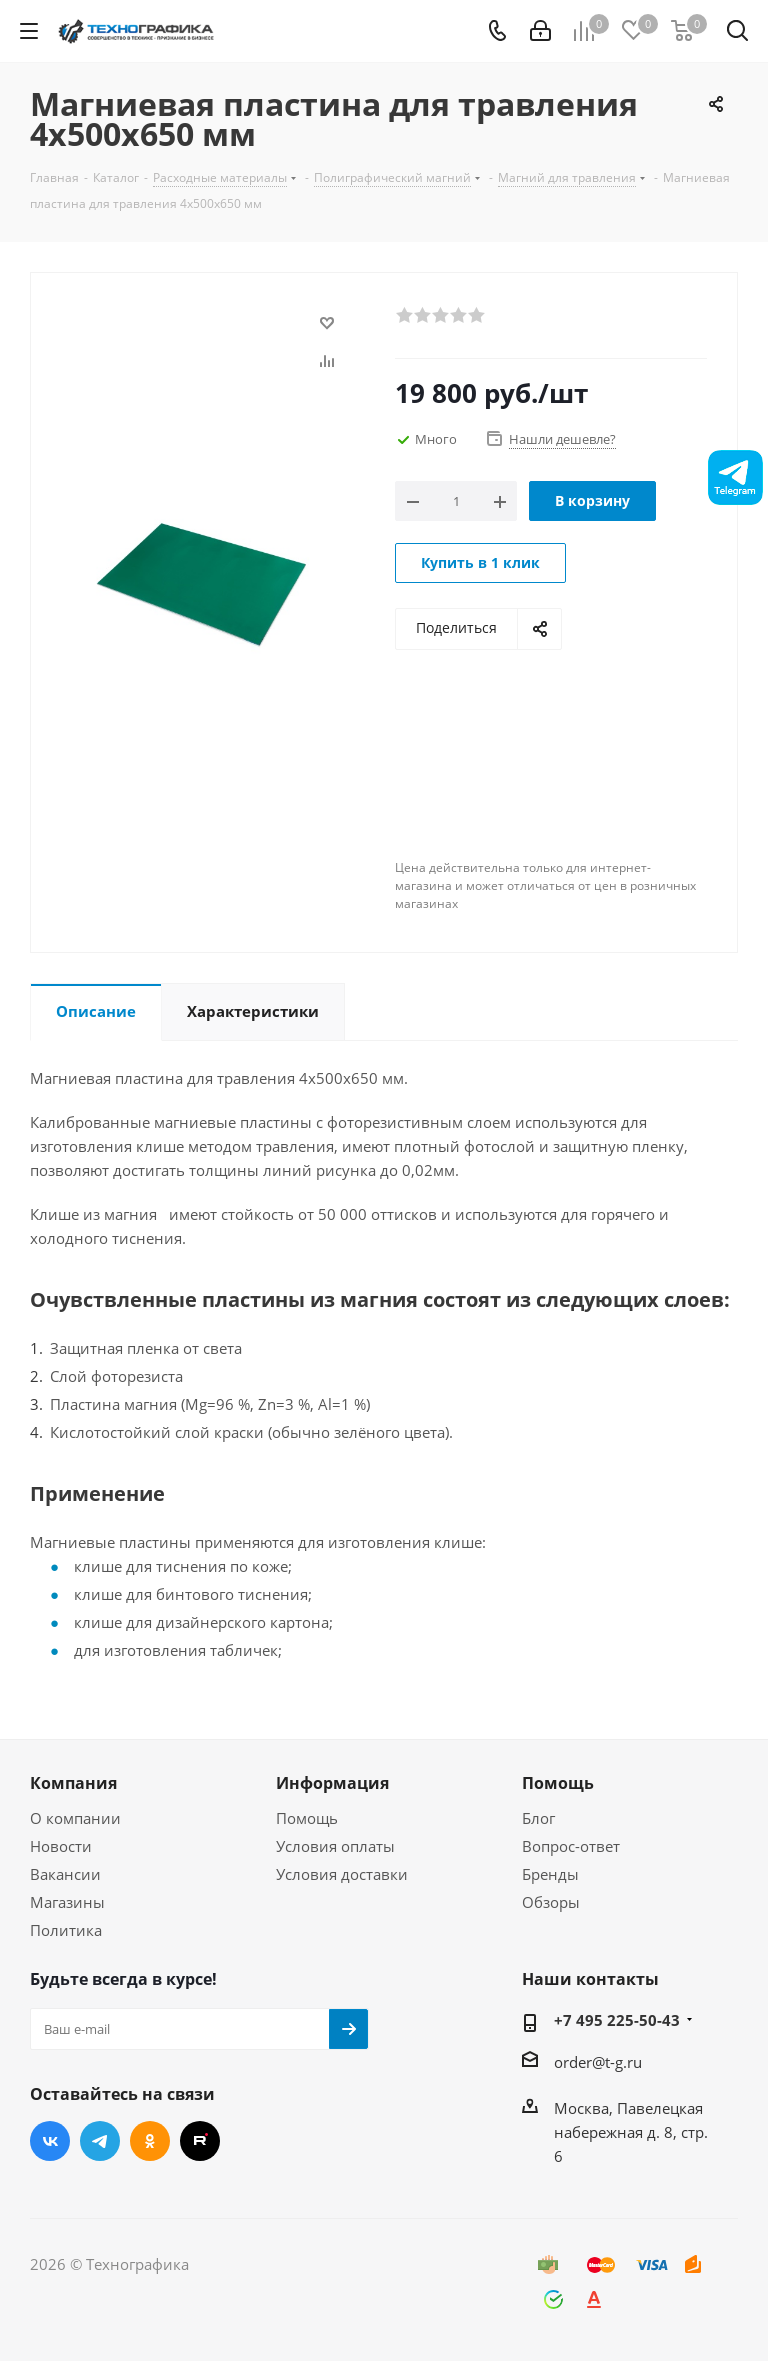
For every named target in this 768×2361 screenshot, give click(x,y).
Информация (332, 1783)
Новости (61, 1846)
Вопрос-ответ (571, 1846)
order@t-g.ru (598, 2062)
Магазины (67, 1902)
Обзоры (551, 1902)
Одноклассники (150, 2141)
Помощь (307, 1818)
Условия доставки (342, 1874)
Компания (73, 1783)
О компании (75, 1818)
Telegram (100, 2141)
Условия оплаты (335, 1846)
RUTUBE (200, 2141)
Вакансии (65, 1874)
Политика (66, 1930)
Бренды (550, 1874)
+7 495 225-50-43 (617, 2020)
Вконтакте (50, 2141)
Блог (538, 1818)
